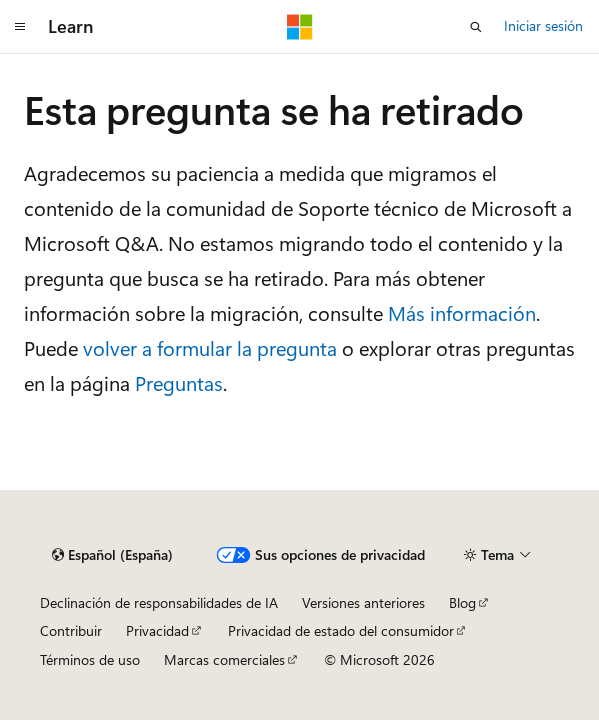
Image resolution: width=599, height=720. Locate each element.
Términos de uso (90, 659)
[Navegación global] (20, 27)
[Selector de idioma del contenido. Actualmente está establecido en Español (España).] (112, 555)
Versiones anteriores (363, 602)
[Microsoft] (300, 27)
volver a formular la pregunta (210, 347)
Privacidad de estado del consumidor (341, 630)
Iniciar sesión (543, 25)
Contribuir (71, 630)
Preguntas (179, 382)
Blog (462, 602)
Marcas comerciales (224, 659)
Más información (462, 312)
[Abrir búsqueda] (476, 27)
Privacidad (157, 630)
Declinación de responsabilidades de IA (159, 602)
